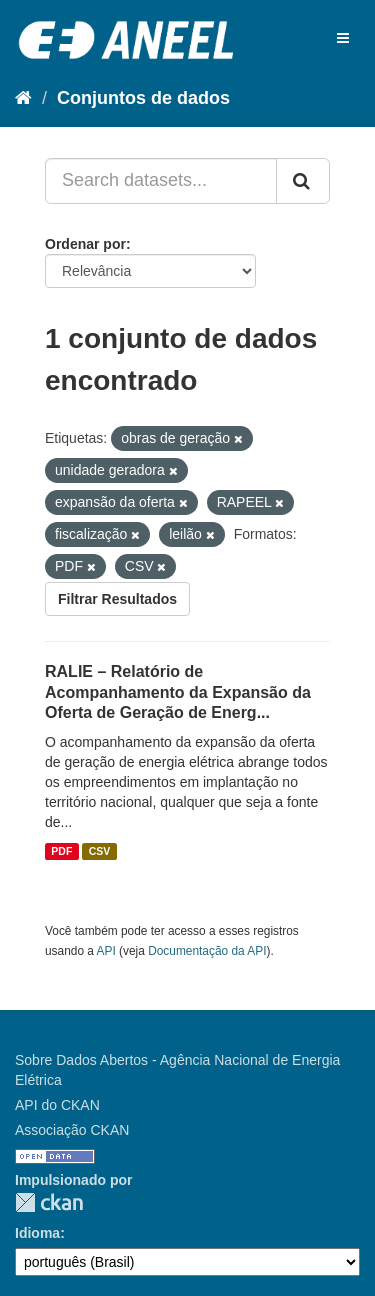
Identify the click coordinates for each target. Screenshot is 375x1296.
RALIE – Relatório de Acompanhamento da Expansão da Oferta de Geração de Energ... (178, 692)
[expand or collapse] (343, 38)
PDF (61, 851)
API (106, 951)
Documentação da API (207, 951)
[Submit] (303, 181)
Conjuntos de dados (143, 98)
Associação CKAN (72, 1130)
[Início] (23, 98)
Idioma (37, 1233)
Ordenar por (85, 244)
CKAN (49, 1202)
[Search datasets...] (161, 181)
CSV (100, 851)
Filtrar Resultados (117, 599)
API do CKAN (57, 1105)
